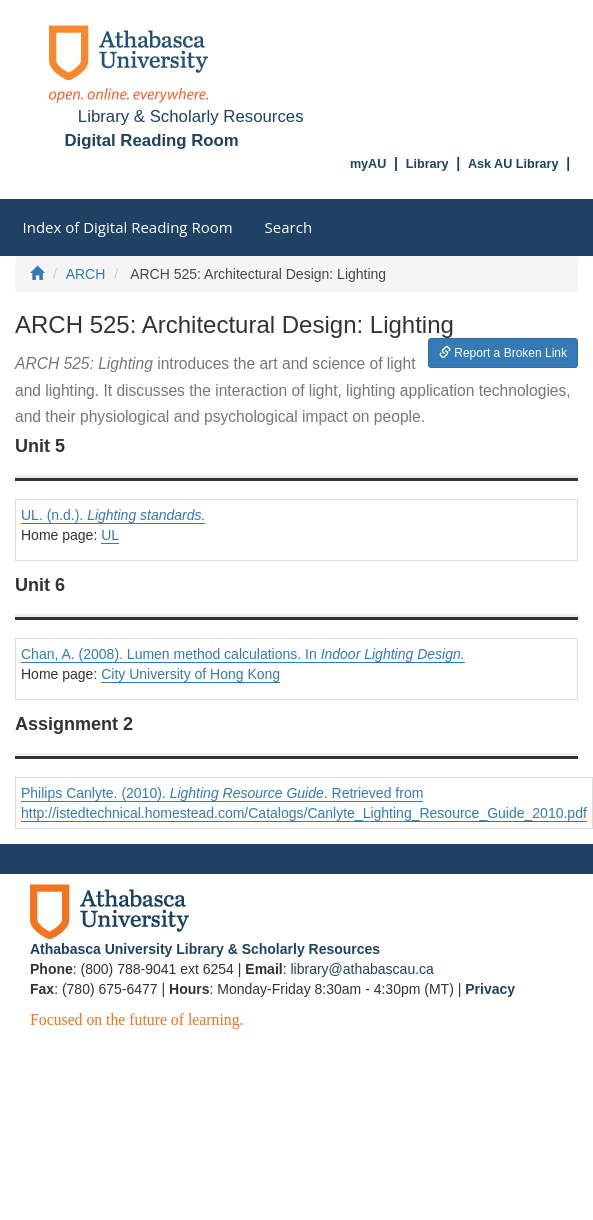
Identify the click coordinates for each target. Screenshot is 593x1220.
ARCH (86, 274)
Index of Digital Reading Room (128, 227)
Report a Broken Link (503, 353)
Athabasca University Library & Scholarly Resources (205, 949)
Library (427, 164)
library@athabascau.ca (361, 969)
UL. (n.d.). (113, 515)
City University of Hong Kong (190, 674)
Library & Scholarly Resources (191, 116)
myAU (368, 164)
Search (289, 227)
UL (110, 535)
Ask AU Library (513, 164)
